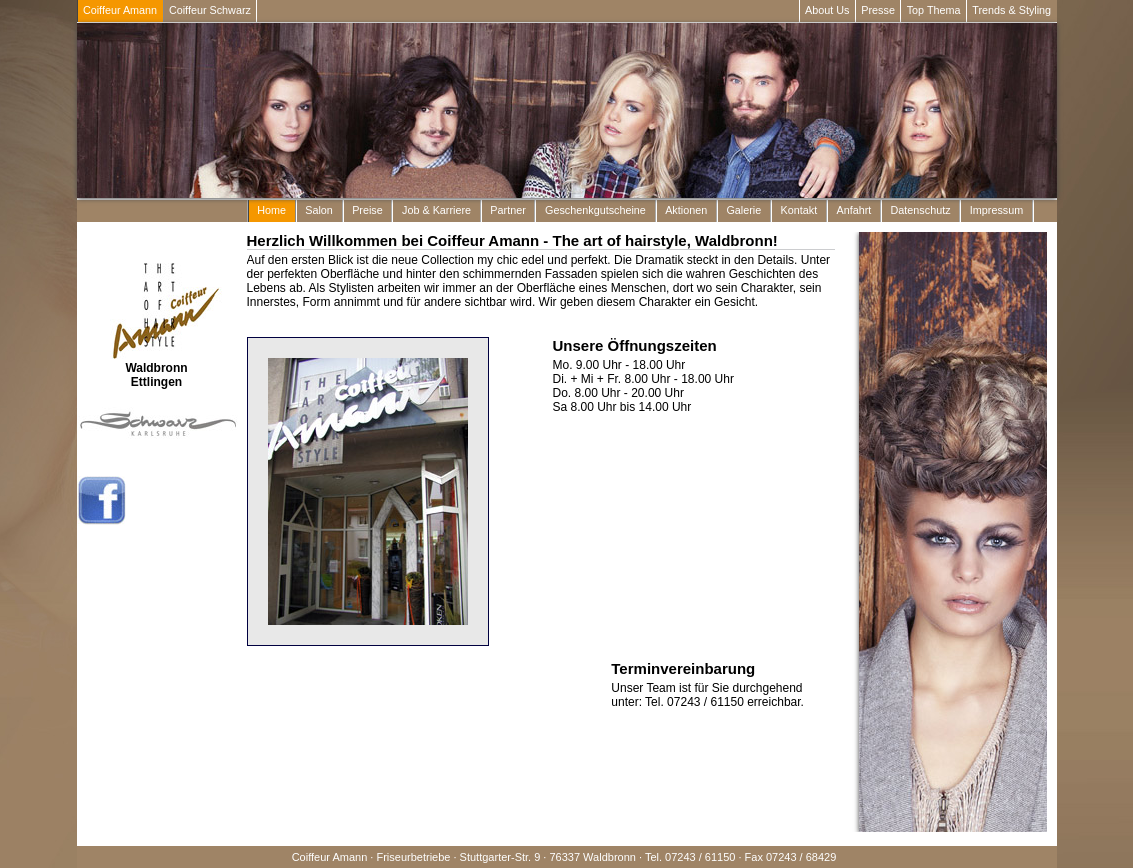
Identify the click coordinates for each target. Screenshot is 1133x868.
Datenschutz (921, 210)
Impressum (996, 210)
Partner (507, 210)
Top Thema (934, 10)
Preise (367, 210)
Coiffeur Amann (120, 10)
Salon (319, 210)
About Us (827, 10)
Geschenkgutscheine (595, 210)
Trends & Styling (1011, 10)
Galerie (743, 210)
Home (271, 210)
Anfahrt (853, 210)
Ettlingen (156, 382)
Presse (878, 10)
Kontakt (799, 210)
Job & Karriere (436, 210)
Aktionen (686, 210)
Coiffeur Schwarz (210, 10)
